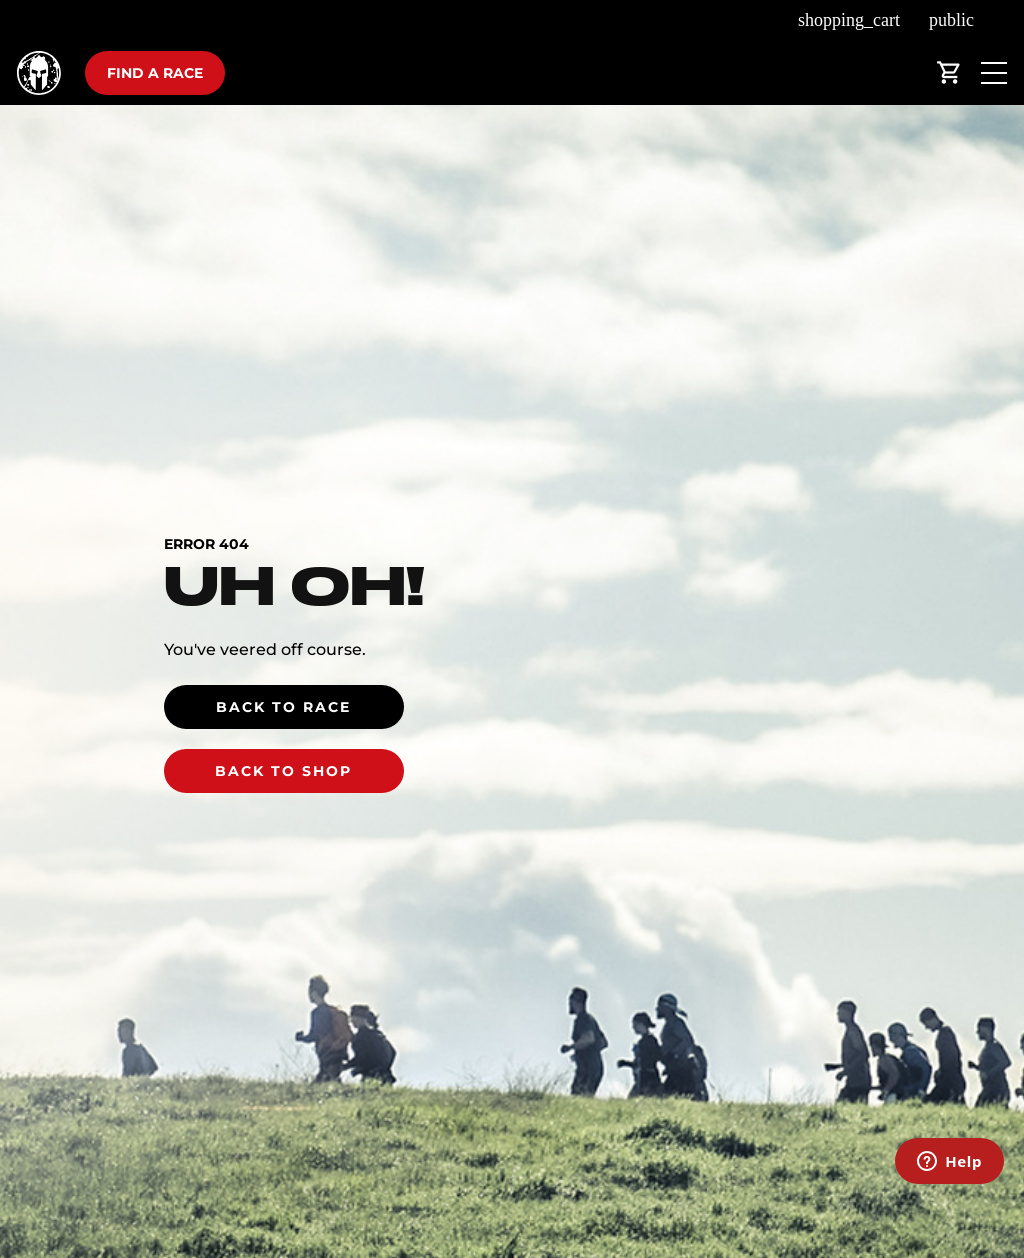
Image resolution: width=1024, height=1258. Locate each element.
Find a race (155, 73)
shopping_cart (849, 20)
